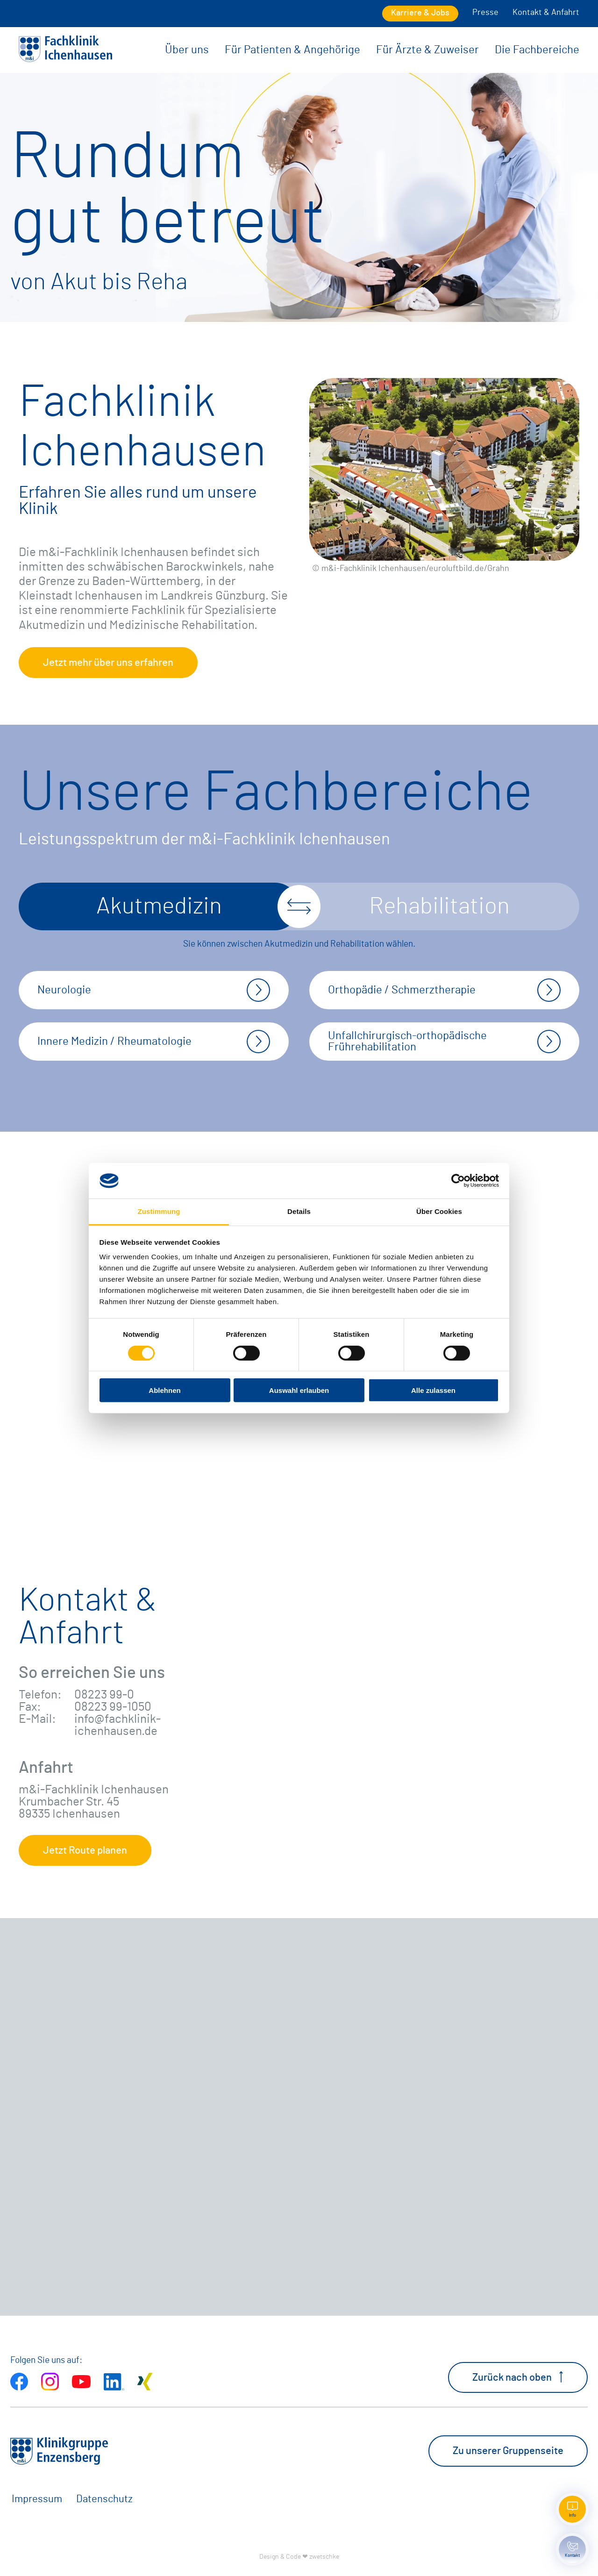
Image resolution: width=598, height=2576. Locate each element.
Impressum (37, 2499)
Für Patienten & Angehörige (292, 50)
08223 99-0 (104, 1695)
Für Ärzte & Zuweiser (427, 50)
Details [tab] (299, 1211)
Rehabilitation (439, 906)
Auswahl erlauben (299, 1390)
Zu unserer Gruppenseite (508, 2451)
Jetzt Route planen (85, 1850)
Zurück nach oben (517, 2377)
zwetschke (324, 2556)
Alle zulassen (433, 1390)
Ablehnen (164, 1390)
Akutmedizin (159, 906)
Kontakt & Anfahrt (546, 12)
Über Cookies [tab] (439, 1211)
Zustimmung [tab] (159, 1211)
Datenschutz (104, 2499)
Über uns (187, 50)
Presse (485, 12)
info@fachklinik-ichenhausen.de (117, 1725)
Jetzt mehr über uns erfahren (108, 662)
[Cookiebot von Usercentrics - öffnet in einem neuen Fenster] (458, 1181)
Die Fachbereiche (537, 50)
